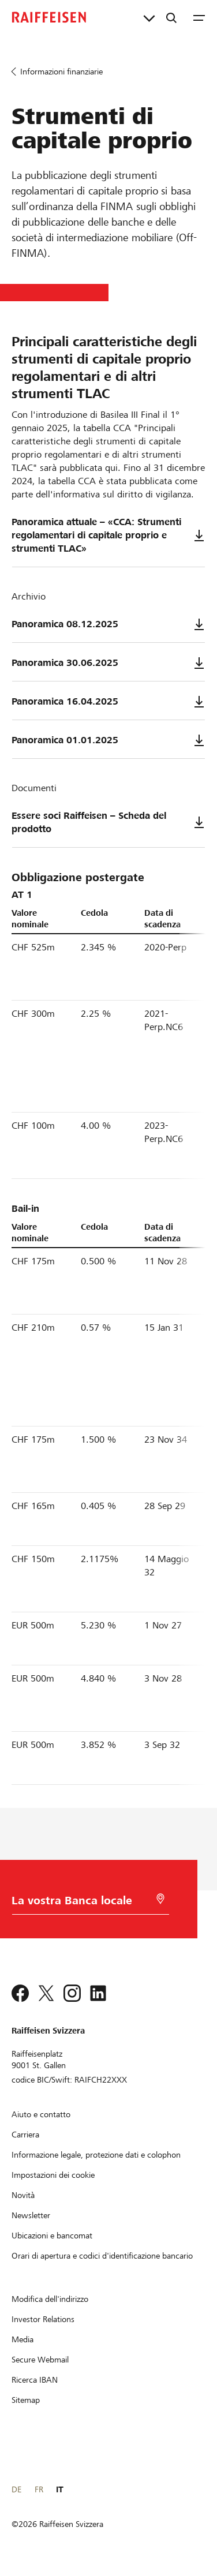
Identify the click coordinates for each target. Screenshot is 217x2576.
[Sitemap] (26, 2400)
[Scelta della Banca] (82, 1903)
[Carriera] (25, 2134)
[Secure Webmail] (40, 2359)
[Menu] (199, 17)
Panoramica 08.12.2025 (108, 624)
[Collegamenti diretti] (149, 17)
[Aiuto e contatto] (41, 2114)
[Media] (22, 2339)
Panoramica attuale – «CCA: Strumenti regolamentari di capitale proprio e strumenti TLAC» (108, 535)
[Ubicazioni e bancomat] (52, 2235)
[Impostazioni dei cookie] (53, 2175)
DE (16, 2489)
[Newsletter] (31, 2215)
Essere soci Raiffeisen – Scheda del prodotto (108, 822)
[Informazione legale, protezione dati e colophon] (96, 2154)
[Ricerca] (171, 17)
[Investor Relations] (43, 2319)
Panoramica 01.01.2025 (108, 740)
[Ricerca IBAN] (35, 2379)
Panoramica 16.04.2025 (108, 701)
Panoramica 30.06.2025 (108, 663)
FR (39, 2489)
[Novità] (23, 2195)
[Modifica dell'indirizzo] (50, 2299)
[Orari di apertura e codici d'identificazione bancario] (102, 2255)
